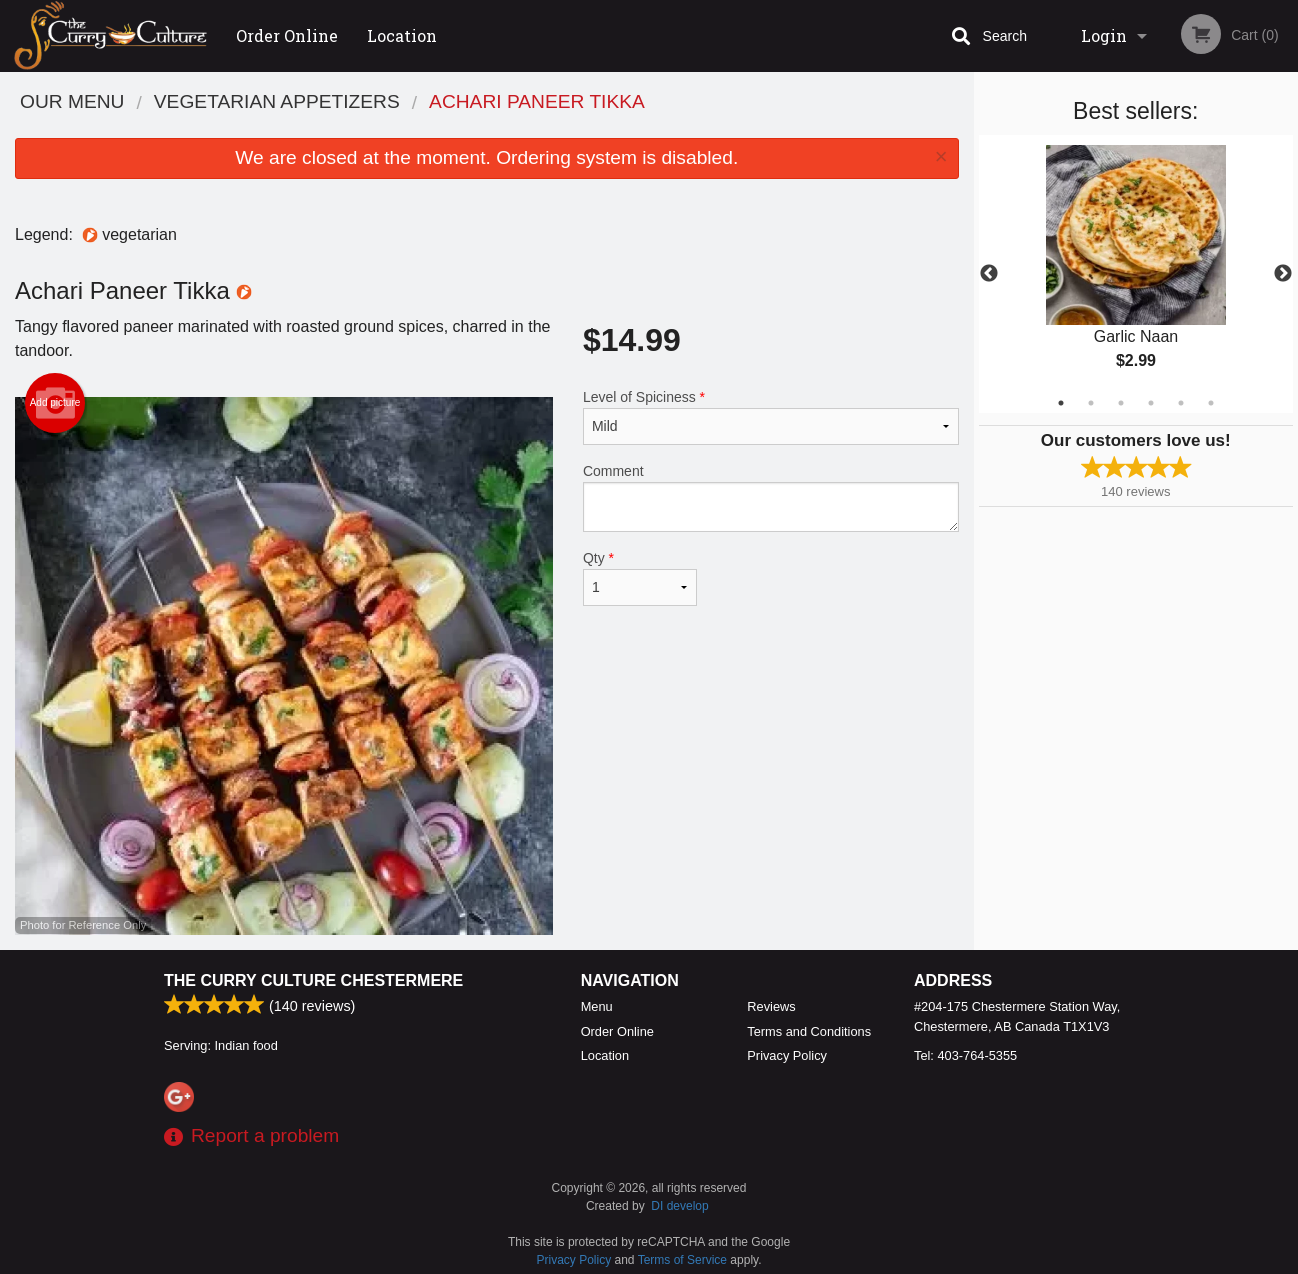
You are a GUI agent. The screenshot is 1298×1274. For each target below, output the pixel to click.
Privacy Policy (787, 1055)
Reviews (771, 1006)
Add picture (55, 403)
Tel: (965, 1055)
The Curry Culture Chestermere (313, 980)
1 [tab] (1061, 403)
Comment (771, 497)
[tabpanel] (1136, 274)
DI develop (679, 1206)
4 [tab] (1151, 403)
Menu (597, 1006)
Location (402, 35)
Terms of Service (682, 1260)
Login (1104, 35)
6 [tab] (1211, 403)
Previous (989, 274)
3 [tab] (1121, 403)
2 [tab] (1091, 403)
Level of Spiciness (771, 417)
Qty (640, 578)
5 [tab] (1181, 403)
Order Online (287, 35)
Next (1283, 274)
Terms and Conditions (809, 1031)
